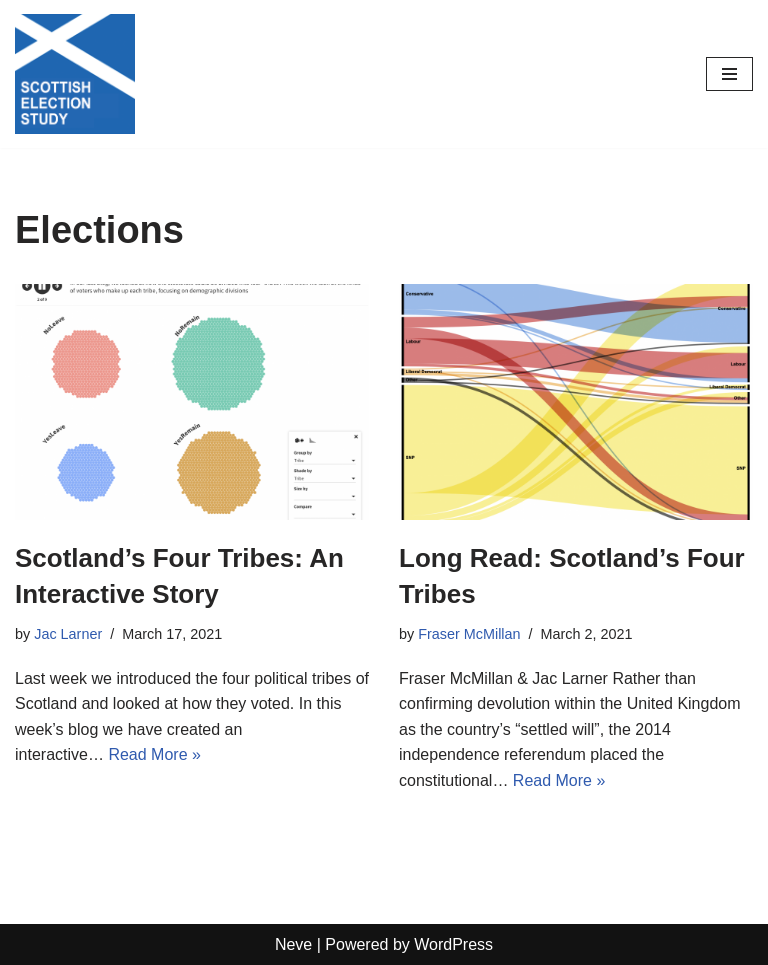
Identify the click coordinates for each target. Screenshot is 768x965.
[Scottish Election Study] (75, 74)
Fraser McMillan (469, 634)
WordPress (453, 944)
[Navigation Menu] (729, 74)
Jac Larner (68, 634)
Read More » (154, 754)
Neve (293, 944)
